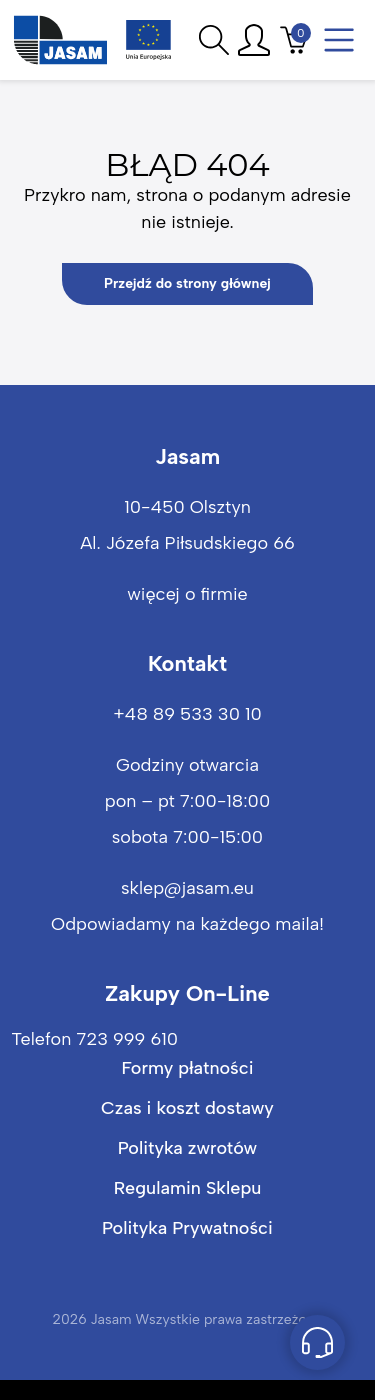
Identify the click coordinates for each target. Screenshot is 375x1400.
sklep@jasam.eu (187, 888)
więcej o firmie (187, 594)
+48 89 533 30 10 (187, 714)
